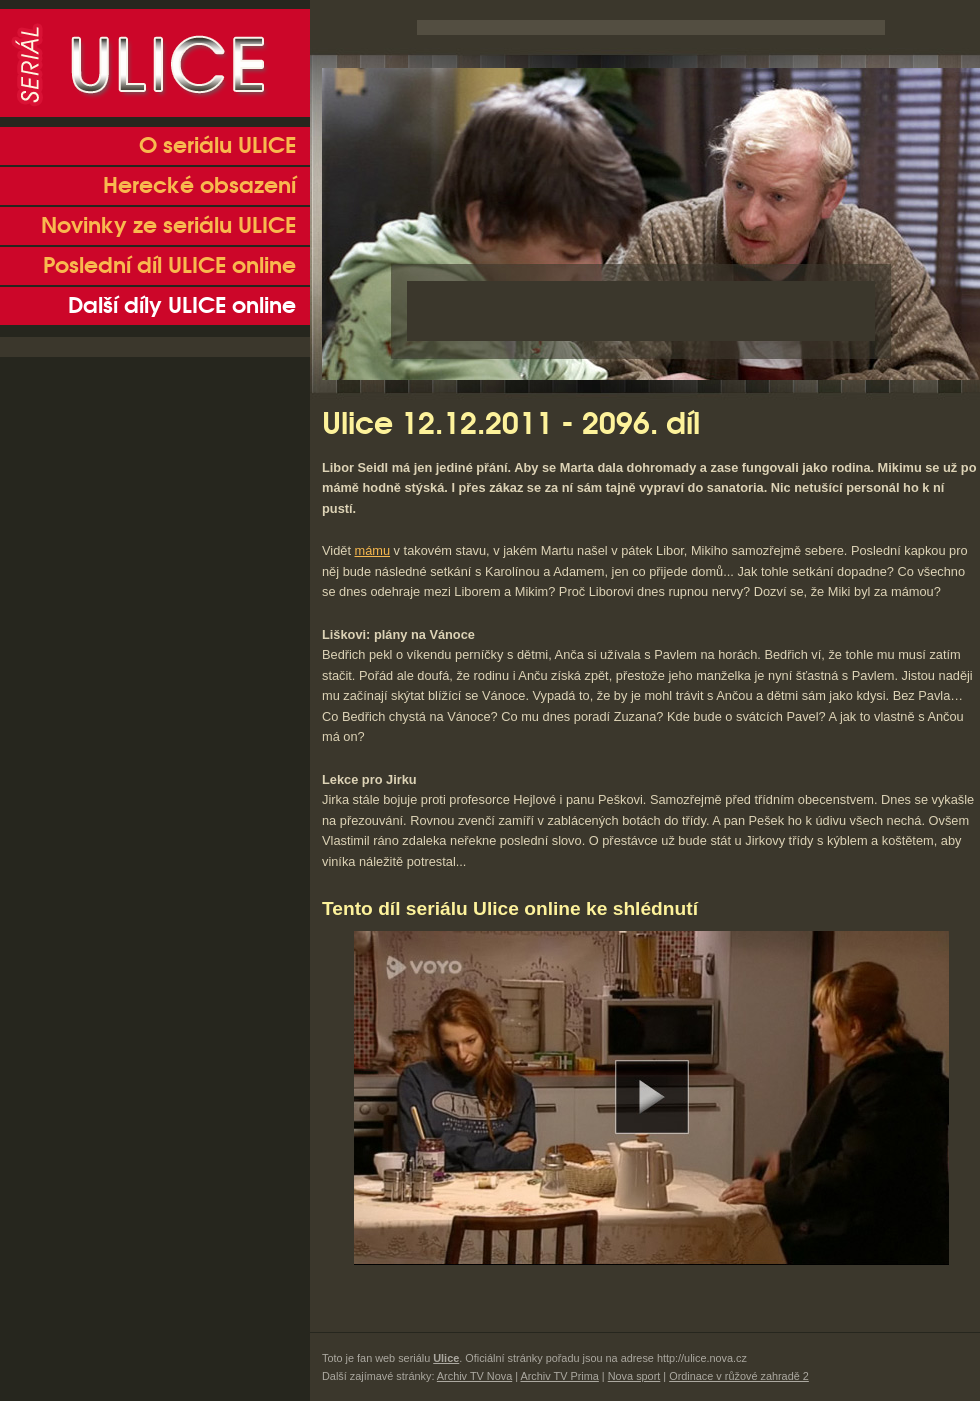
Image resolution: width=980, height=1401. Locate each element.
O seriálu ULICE (217, 146)
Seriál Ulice (155, 63)
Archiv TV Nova (474, 1376)
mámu (373, 550)
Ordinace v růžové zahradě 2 (739, 1376)
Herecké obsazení (199, 186)
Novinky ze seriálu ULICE (168, 226)
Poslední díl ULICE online (169, 266)
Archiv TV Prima (559, 1376)
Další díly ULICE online (182, 306)
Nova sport (634, 1376)
